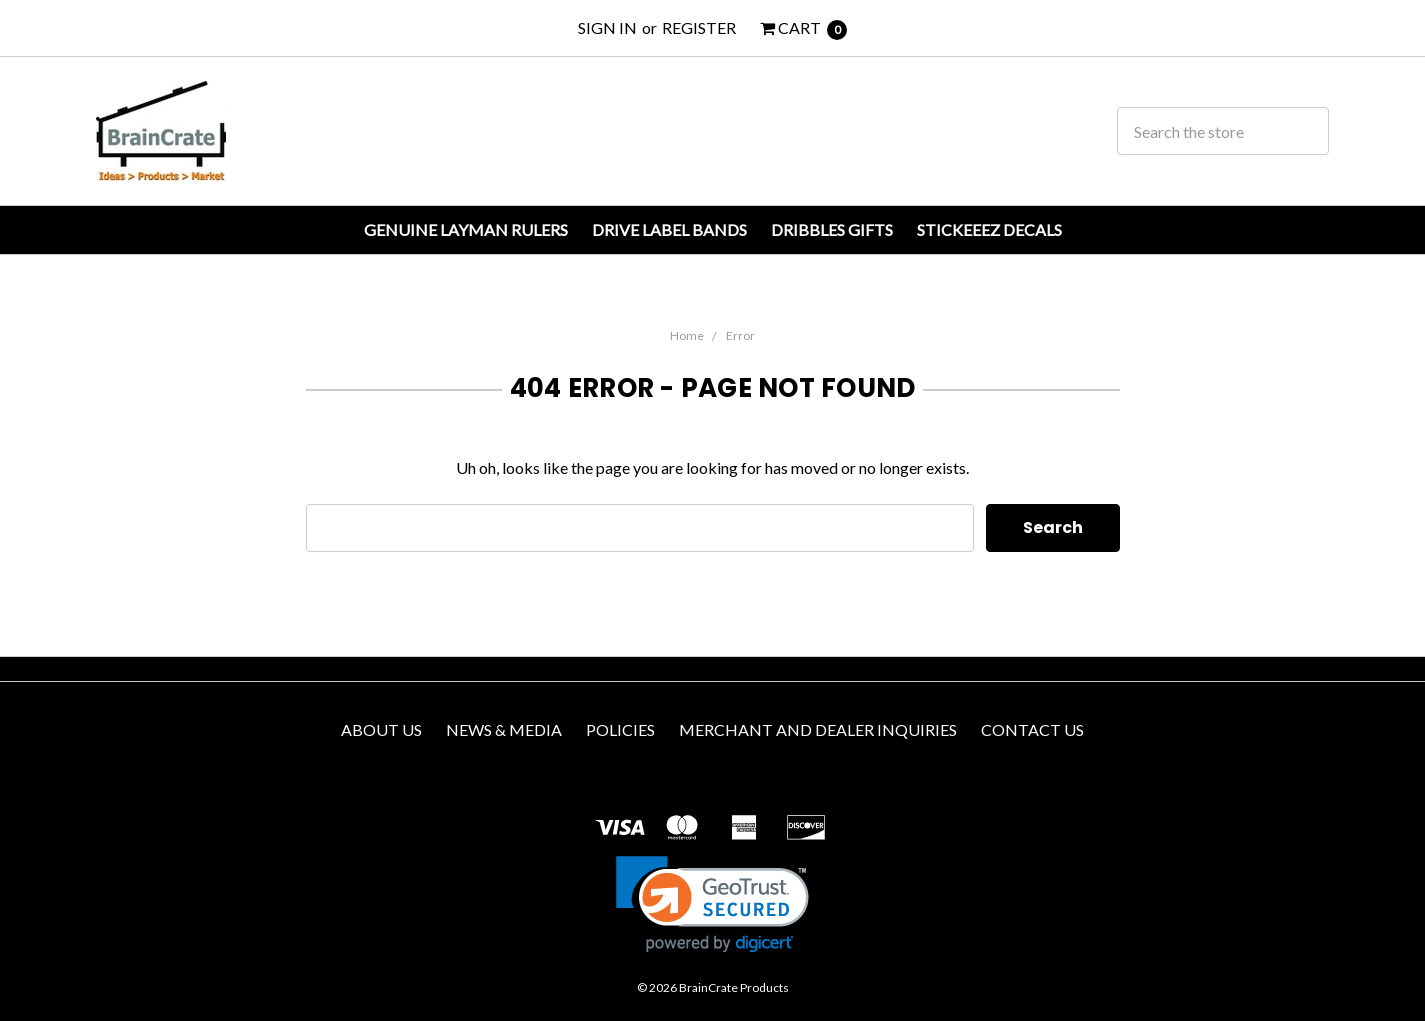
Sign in (607, 27)
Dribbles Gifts (832, 229)
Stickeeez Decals (989, 229)
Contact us (1032, 729)
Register (699, 27)
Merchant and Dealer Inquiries (818, 729)
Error (740, 335)
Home (687, 335)
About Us (381, 729)
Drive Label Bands (669, 229)
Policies (620, 729)
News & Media (504, 729)
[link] (712, 904)
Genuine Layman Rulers (466, 229)
